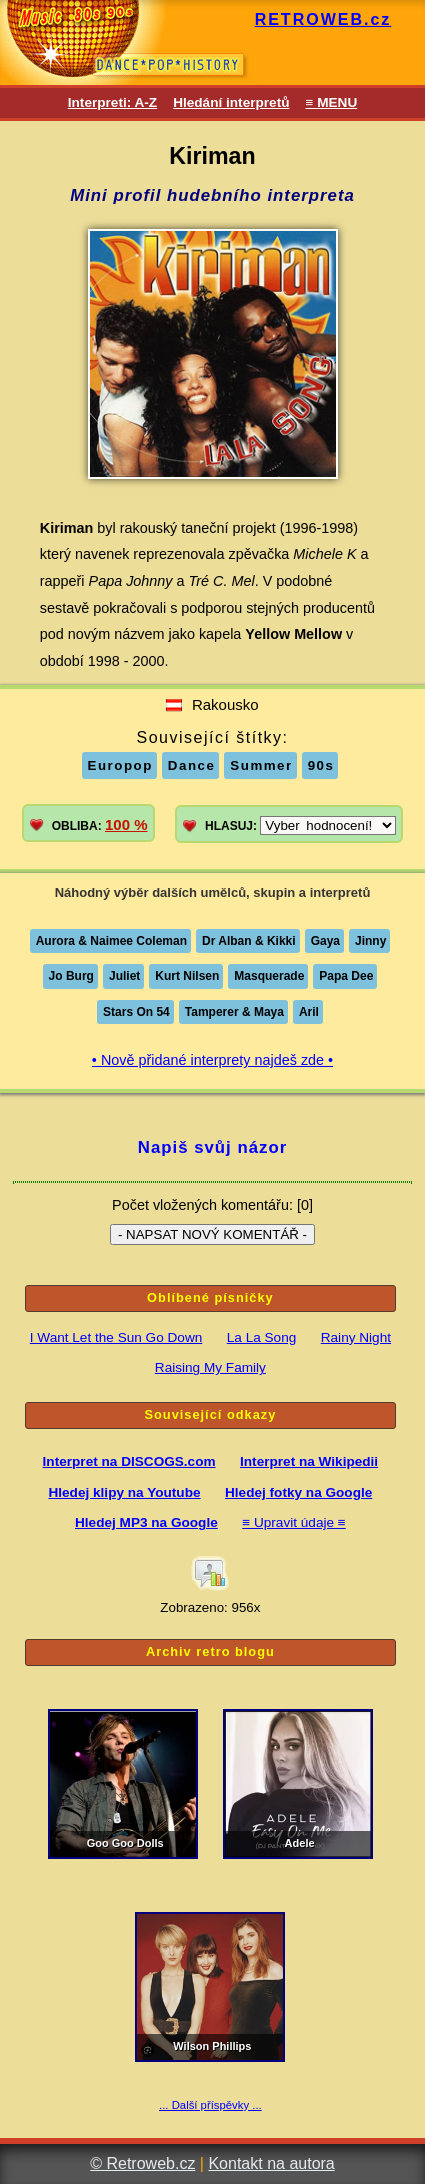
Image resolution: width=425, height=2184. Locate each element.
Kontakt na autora (271, 2163)
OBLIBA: (100, 824)
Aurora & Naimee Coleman (111, 941)
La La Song (262, 1337)
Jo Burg (71, 976)
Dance (192, 765)
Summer (261, 765)
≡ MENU (331, 102)
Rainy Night (356, 1337)
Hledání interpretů (231, 102)
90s (321, 765)
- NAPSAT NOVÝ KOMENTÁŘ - (212, 1234)
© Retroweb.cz (142, 2163)
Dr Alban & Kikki (249, 941)
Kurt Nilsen (187, 976)
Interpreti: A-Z (112, 102)
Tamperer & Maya (234, 1012)
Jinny (370, 941)
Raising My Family (210, 1367)
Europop (120, 765)
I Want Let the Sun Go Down (116, 1337)
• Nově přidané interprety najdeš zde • (212, 1060)
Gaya (325, 941)
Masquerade (269, 976)
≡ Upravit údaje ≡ (294, 1522)
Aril (309, 1012)
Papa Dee (346, 976)
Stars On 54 (136, 1012)
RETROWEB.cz (323, 19)
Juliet (124, 976)
